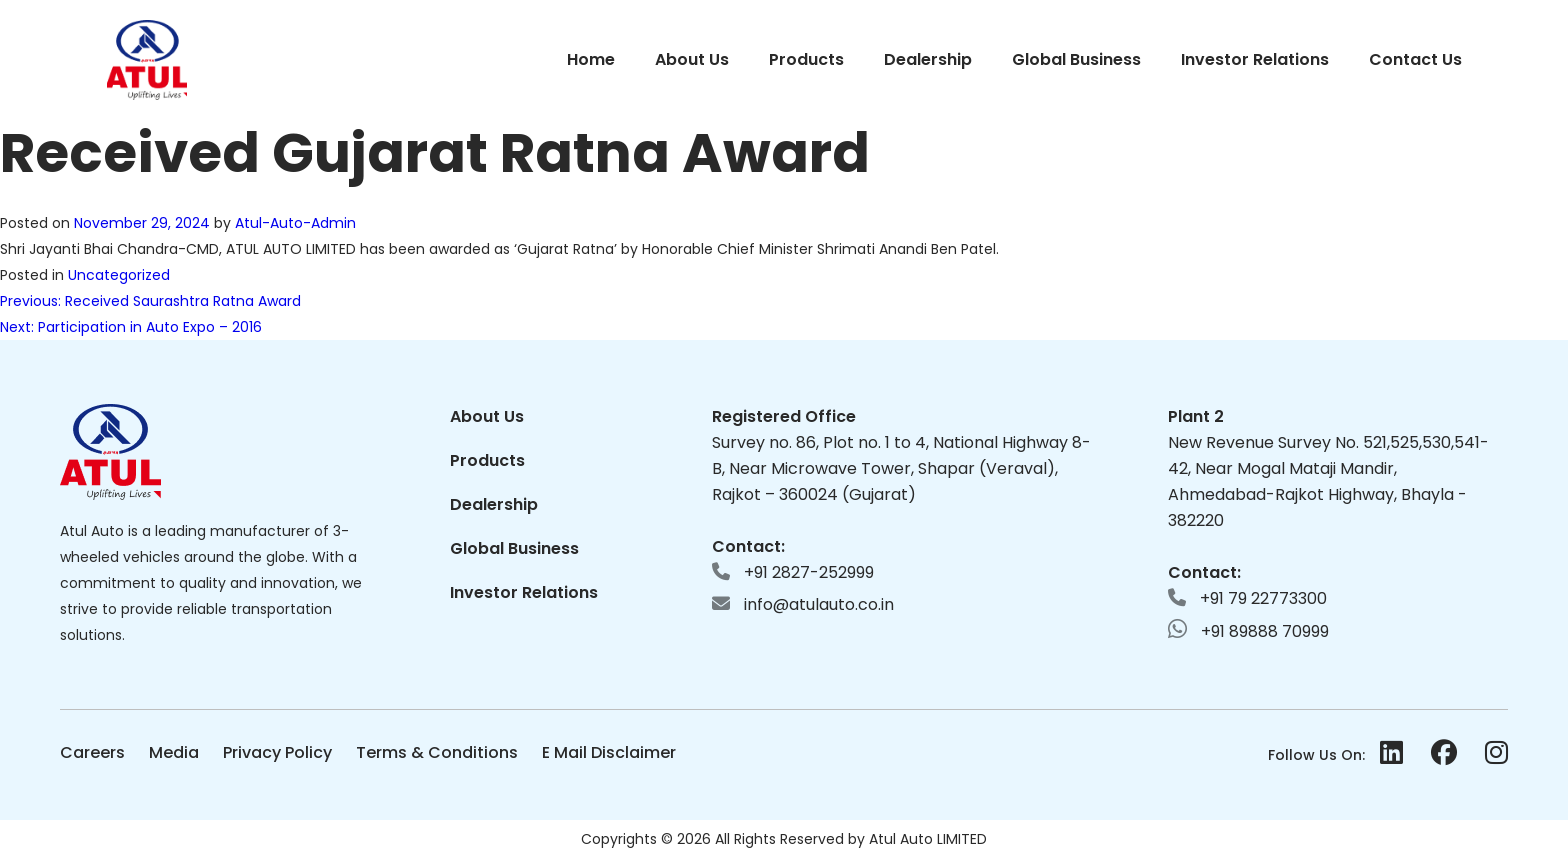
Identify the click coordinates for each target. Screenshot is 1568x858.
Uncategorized (119, 275)
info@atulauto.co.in (803, 604)
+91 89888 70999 (1248, 630)
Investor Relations (1255, 59)
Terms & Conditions (437, 752)
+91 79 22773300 (1247, 598)
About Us (692, 59)
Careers (92, 752)
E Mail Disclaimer (609, 752)
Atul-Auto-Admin (295, 223)
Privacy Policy (277, 752)
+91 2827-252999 (793, 572)
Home (591, 59)
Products (806, 59)
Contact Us (1415, 59)
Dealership (928, 59)
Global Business (1076, 59)
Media (174, 752)
